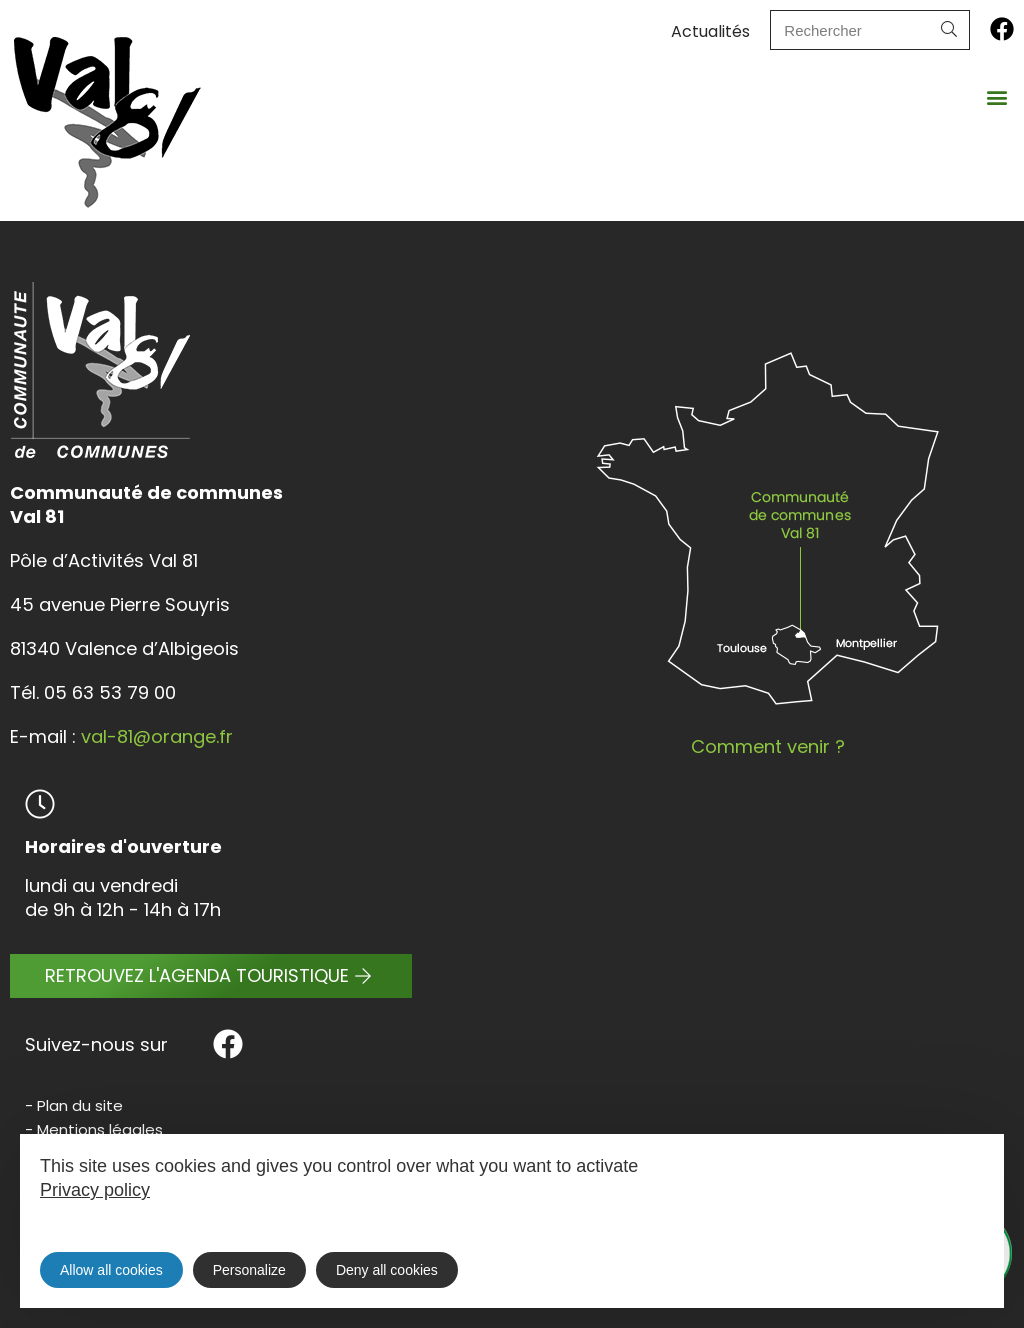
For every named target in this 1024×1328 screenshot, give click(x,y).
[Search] (949, 30)
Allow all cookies (111, 1270)
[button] (997, 96)
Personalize (249, 1270)
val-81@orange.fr (157, 736)
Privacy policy (95, 1190)
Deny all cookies (387, 1270)
